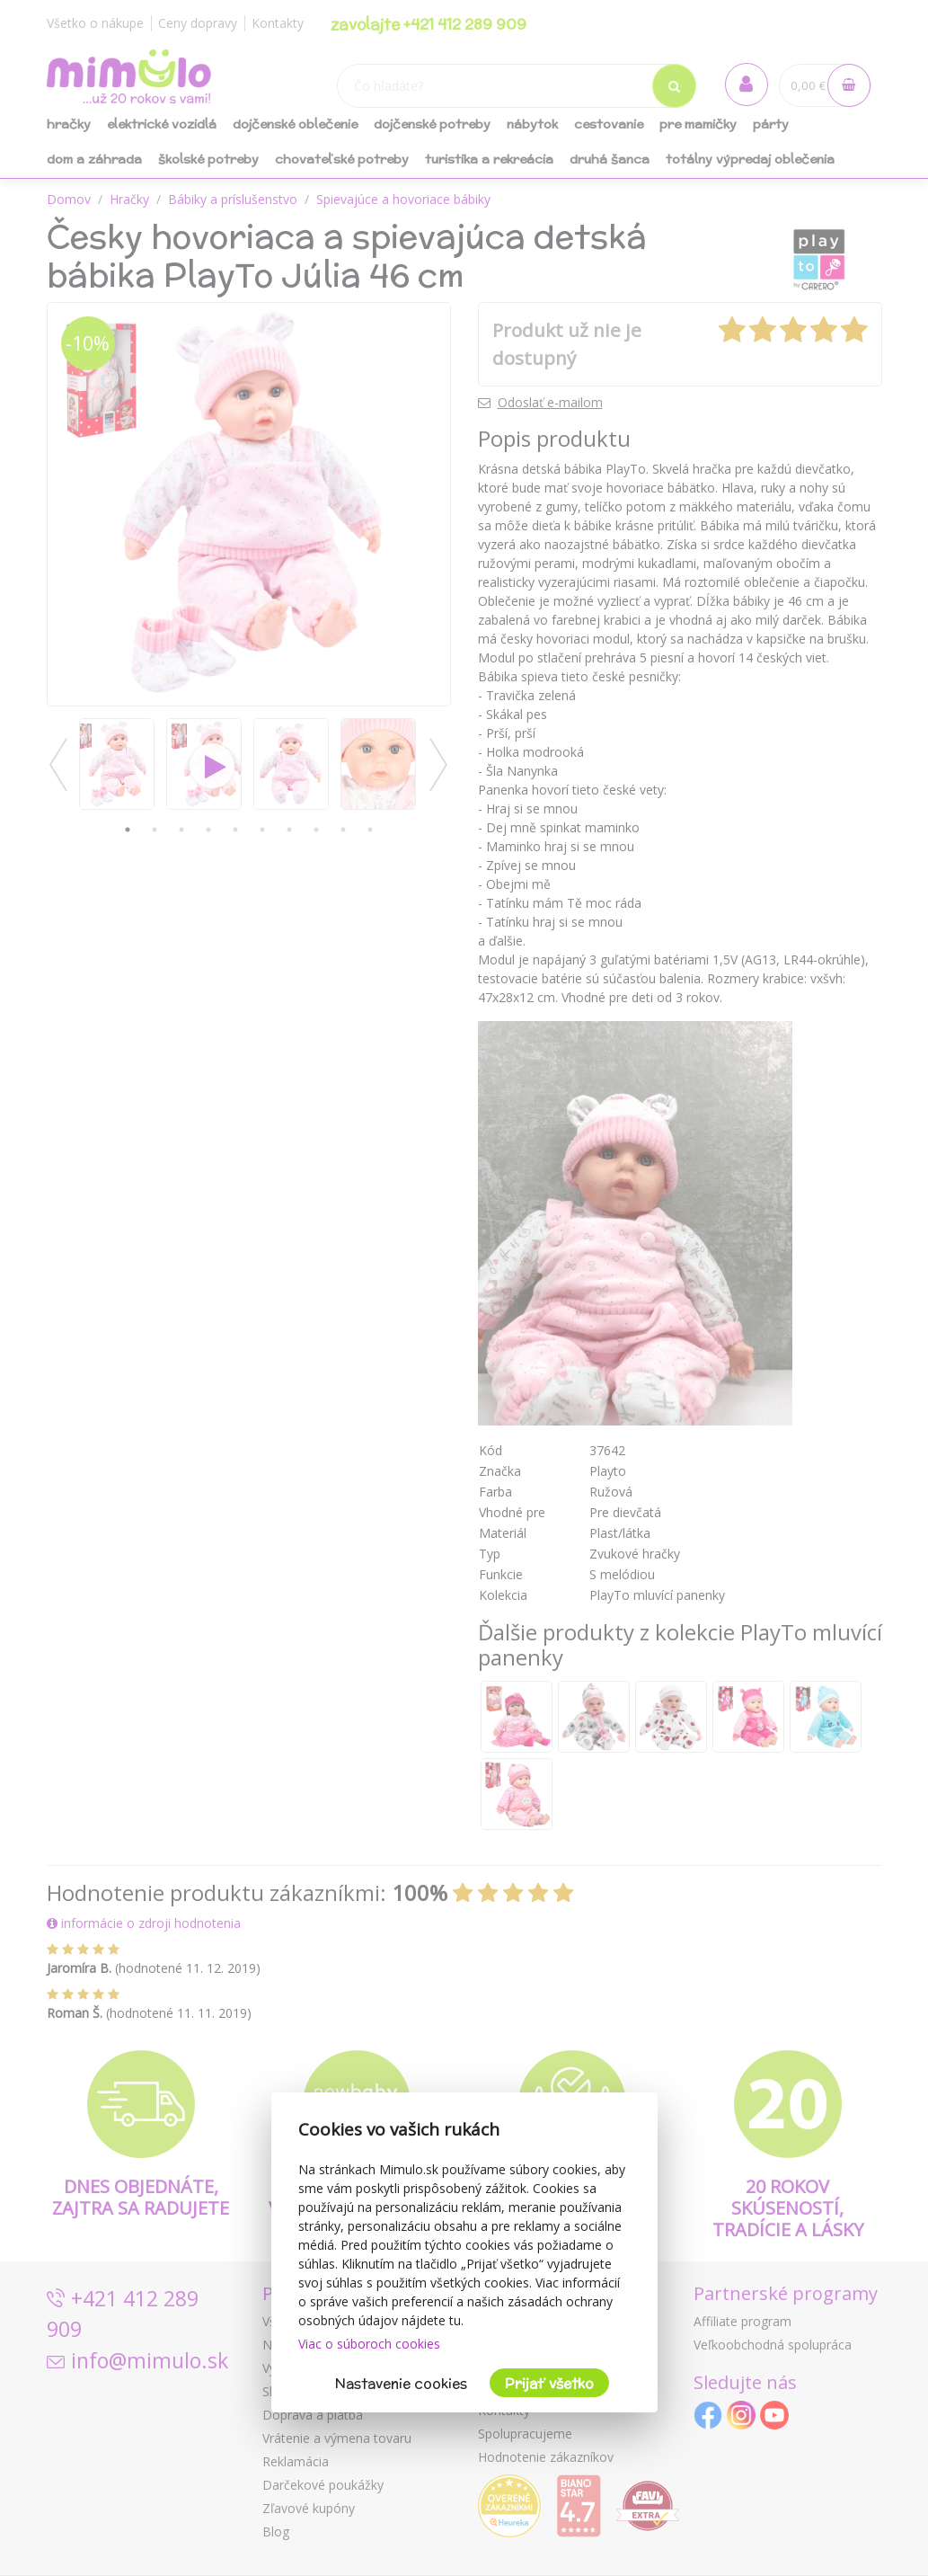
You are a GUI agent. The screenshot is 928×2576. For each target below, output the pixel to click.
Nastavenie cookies (401, 2383)
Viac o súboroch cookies (369, 2343)
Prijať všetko (549, 2383)
